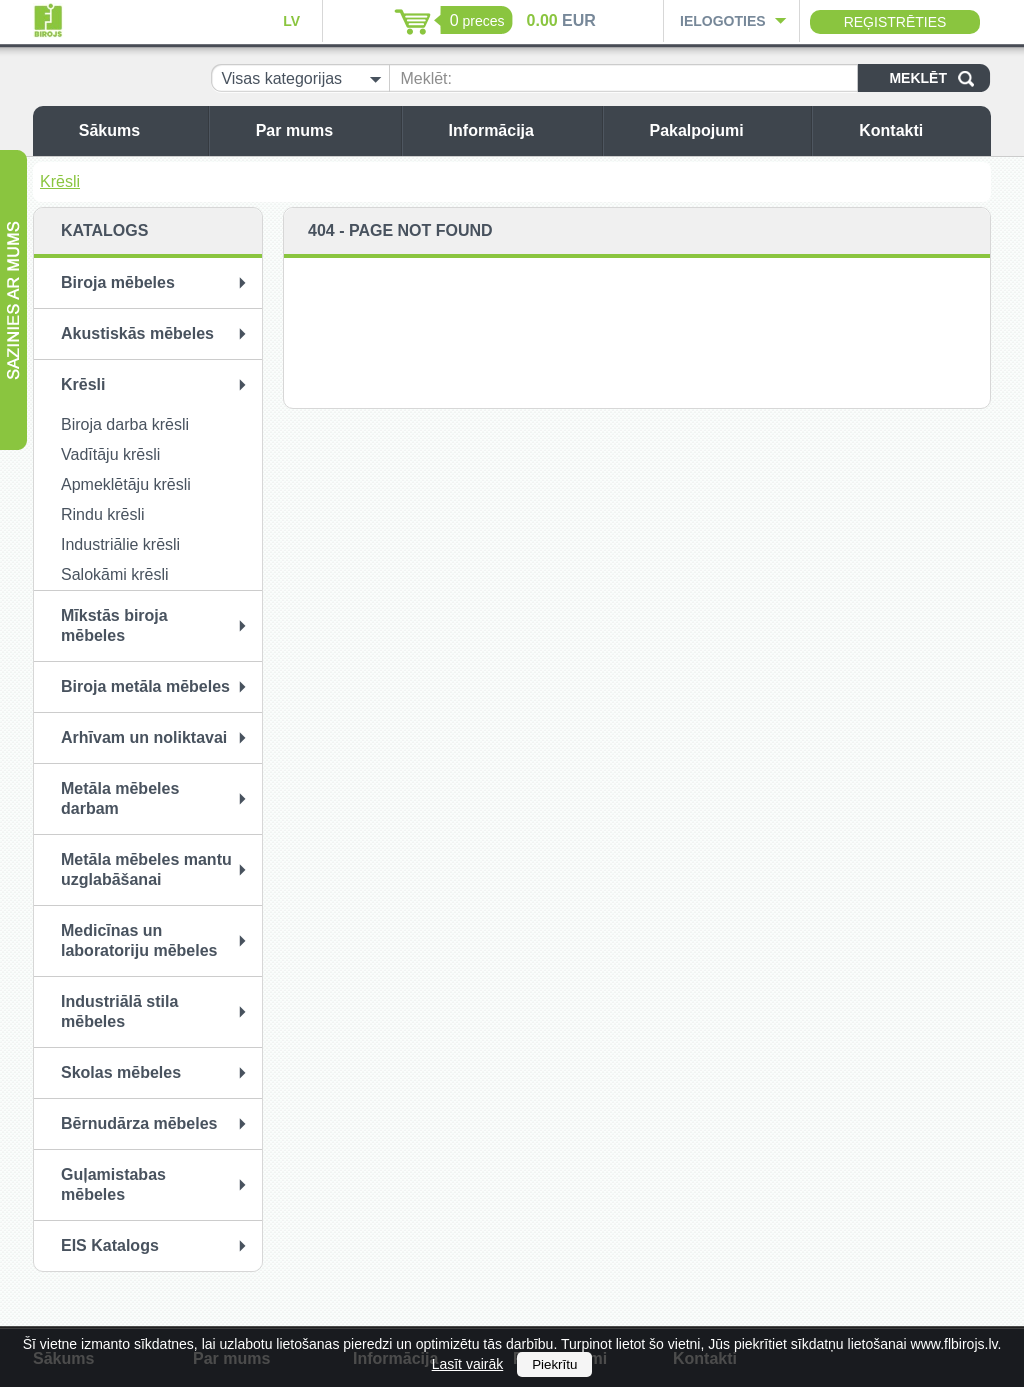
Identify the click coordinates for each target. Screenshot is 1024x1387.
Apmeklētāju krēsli (126, 484)
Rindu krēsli (103, 514)
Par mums (323, 130)
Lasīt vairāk (468, 1364)
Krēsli (60, 181)
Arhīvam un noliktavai (144, 737)
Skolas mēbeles (121, 1072)
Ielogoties (723, 21)
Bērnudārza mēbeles (139, 1123)
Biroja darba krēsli (125, 424)
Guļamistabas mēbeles (113, 1184)
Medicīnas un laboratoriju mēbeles (139, 940)
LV (291, 21)
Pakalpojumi (725, 130)
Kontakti (920, 130)
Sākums (138, 130)
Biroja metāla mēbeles (145, 686)
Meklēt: (426, 78)
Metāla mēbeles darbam (120, 798)
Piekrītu (554, 1364)
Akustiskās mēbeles (137, 333)
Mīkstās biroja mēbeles (114, 625)
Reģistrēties (895, 22)
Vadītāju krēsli (110, 454)
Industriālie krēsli (120, 544)
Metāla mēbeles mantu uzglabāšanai (146, 869)
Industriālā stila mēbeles (119, 1011)
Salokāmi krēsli (115, 574)
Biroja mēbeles (118, 282)
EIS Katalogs (110, 1245)
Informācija (520, 130)
